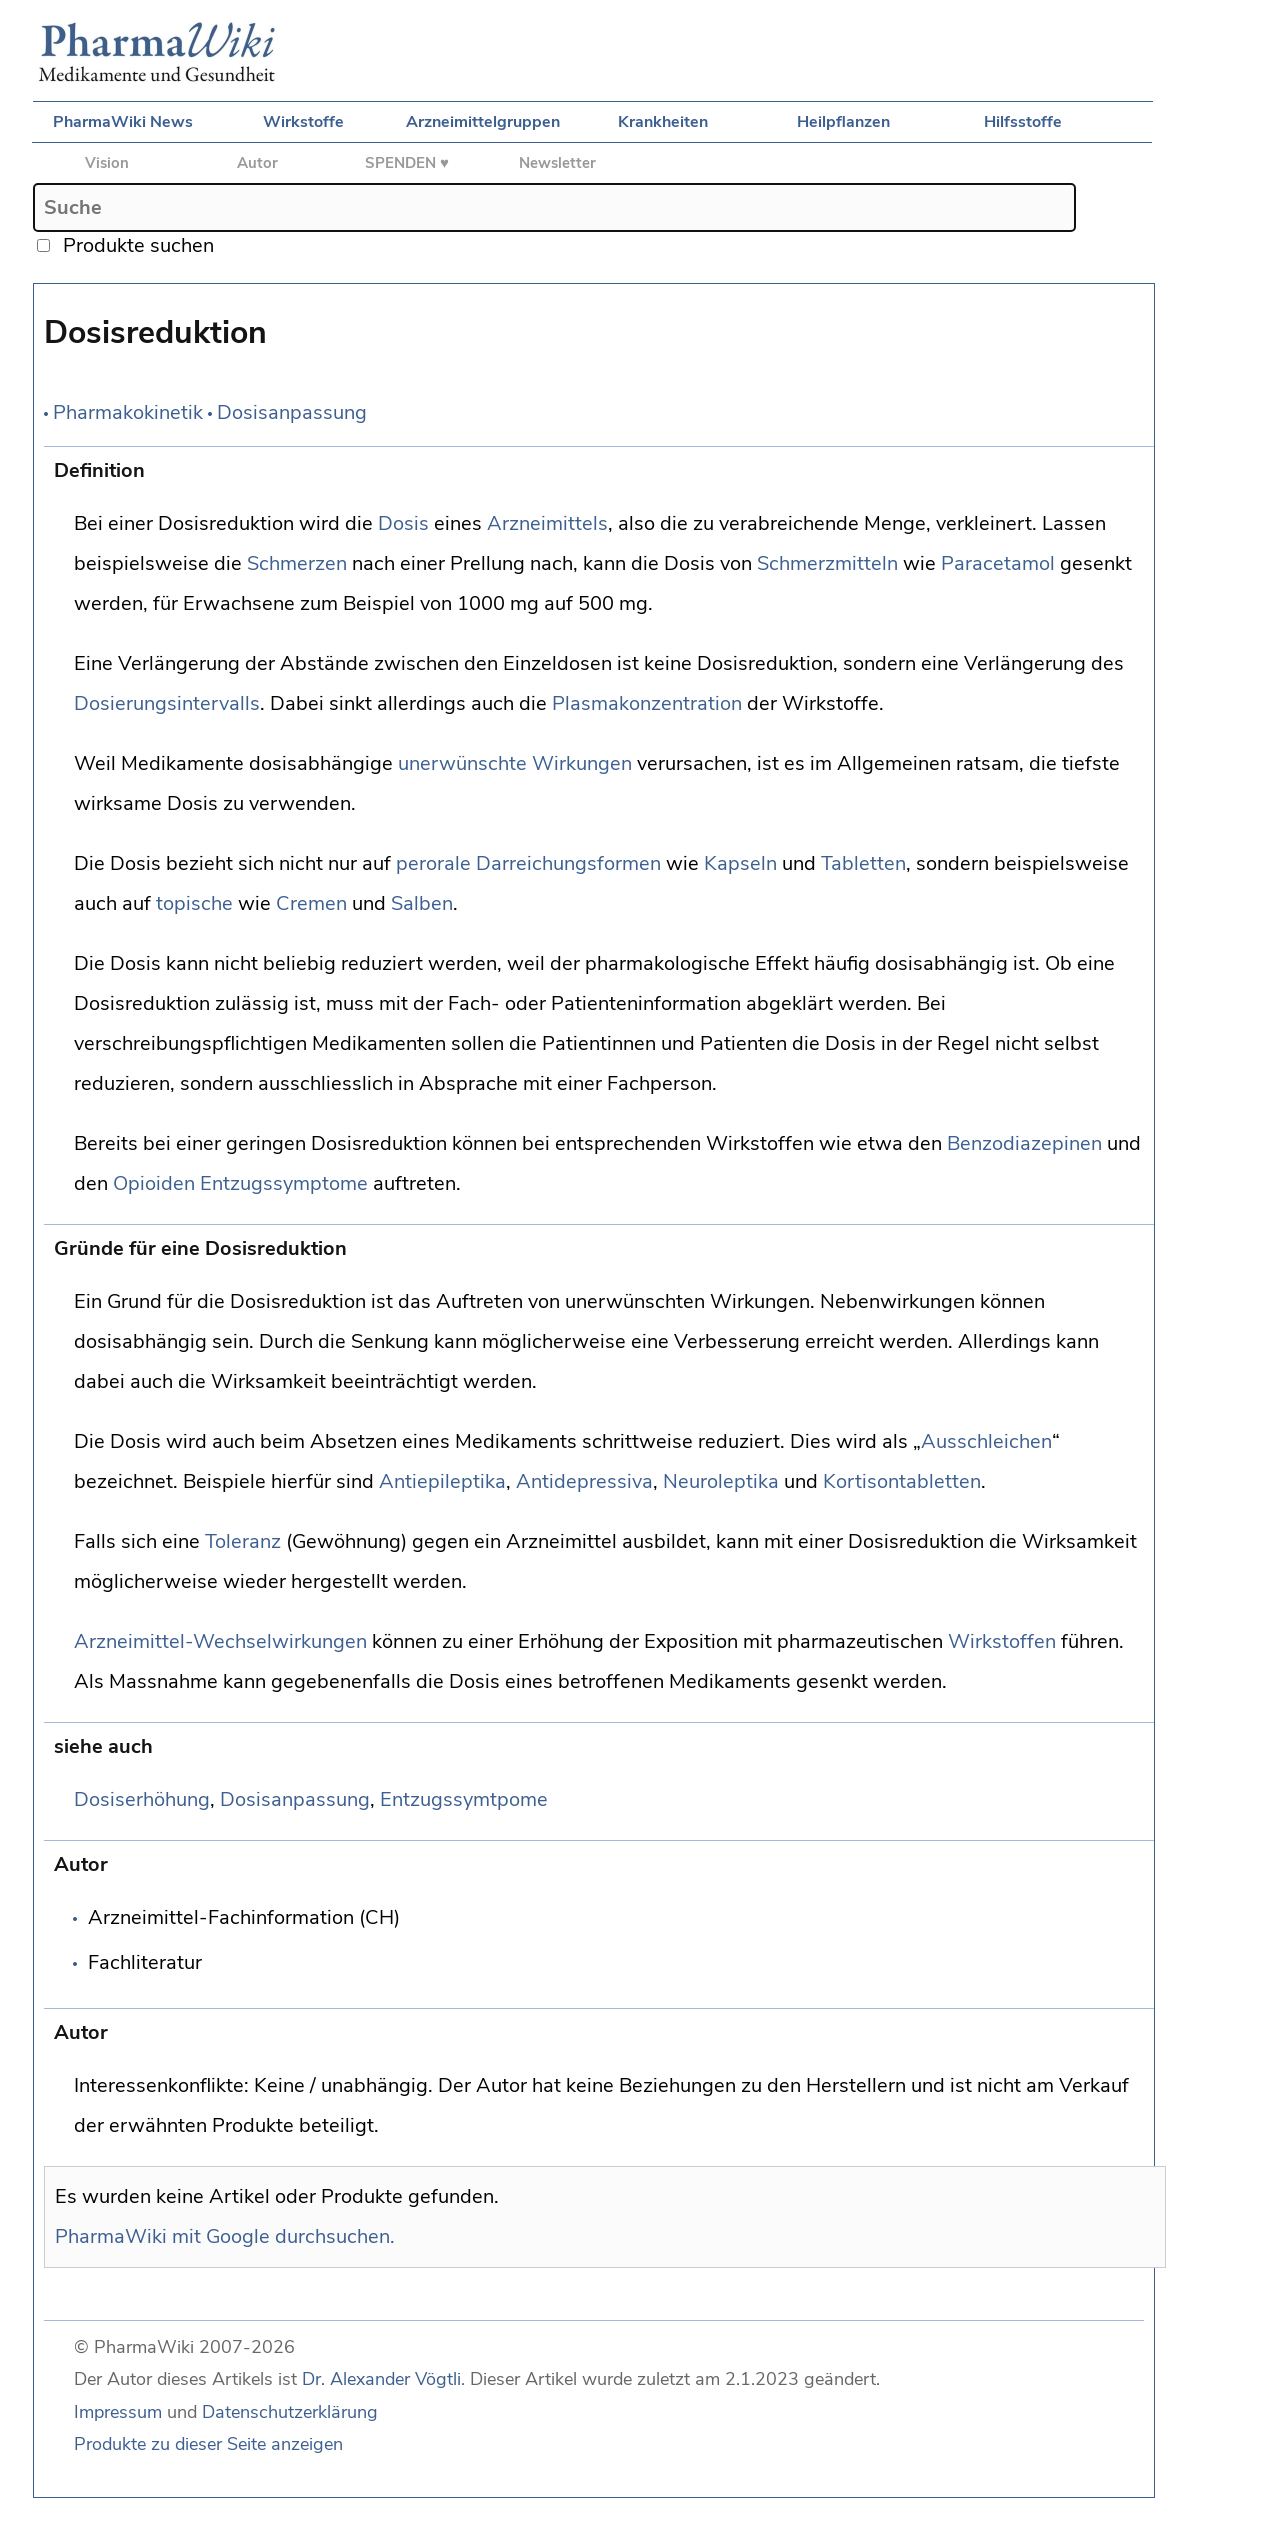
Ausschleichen (986, 1441)
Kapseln (740, 863)
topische (194, 903)
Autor (257, 163)
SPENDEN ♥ (407, 163)
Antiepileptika (442, 1481)
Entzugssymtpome (464, 1799)
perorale (433, 863)
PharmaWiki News (123, 122)
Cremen (311, 903)
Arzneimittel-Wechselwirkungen (220, 1641)
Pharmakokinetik (128, 412)
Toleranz (243, 1541)
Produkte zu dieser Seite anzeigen (208, 2444)
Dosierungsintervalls (167, 703)
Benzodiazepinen (1024, 1143)
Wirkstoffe (303, 122)
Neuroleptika (721, 1481)
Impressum (118, 2412)
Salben (422, 903)
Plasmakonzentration (647, 703)
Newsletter (557, 163)
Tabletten (863, 863)
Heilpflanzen (843, 122)
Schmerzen (297, 563)
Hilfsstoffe (1023, 122)
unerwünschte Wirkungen (515, 763)
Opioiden (154, 1183)
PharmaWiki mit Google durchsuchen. (225, 2236)
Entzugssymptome (284, 1183)
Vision (107, 163)
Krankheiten (663, 122)
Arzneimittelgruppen (483, 122)
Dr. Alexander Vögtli (381, 2379)
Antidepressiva (584, 1481)
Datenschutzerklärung (290, 2412)
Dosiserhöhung (142, 1799)
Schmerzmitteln (827, 563)
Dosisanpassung (292, 412)
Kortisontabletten (902, 1481)
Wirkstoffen (1002, 1641)
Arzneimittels (547, 523)
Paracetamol (998, 563)
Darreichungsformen (568, 863)
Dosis (403, 523)
